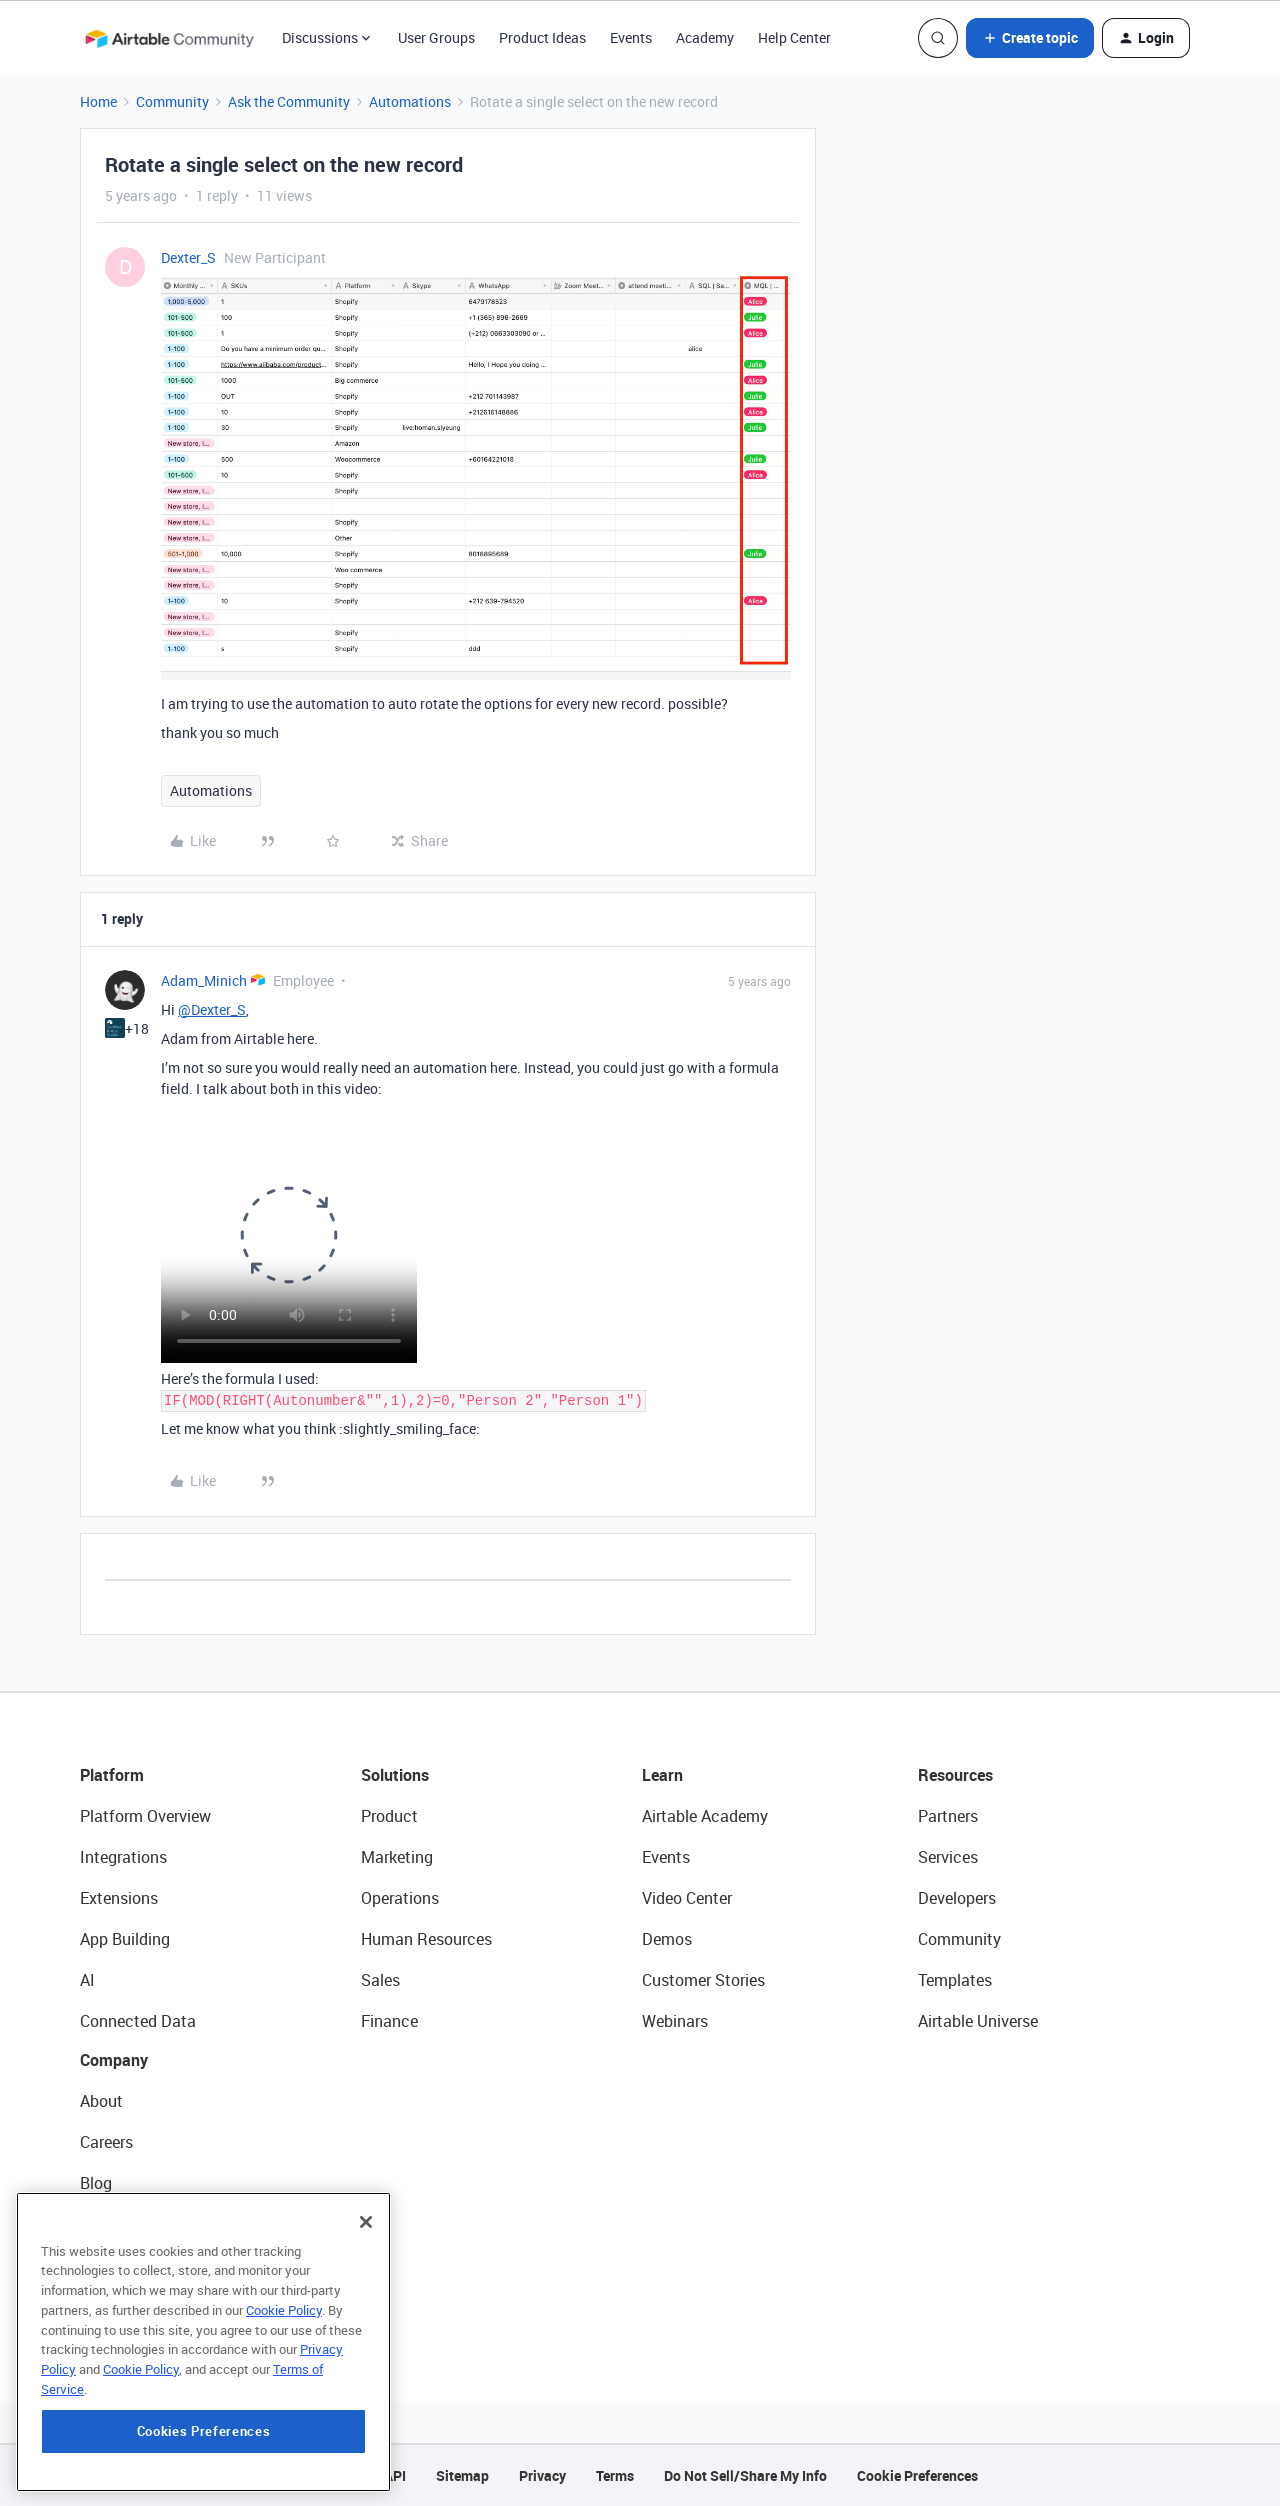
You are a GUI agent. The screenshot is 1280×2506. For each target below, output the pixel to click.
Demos (667, 1939)
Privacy (542, 2475)
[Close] (366, 2224)
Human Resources (426, 1939)
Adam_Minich (204, 980)
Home (98, 101)
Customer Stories (703, 1980)
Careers (106, 2142)
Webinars (675, 2021)
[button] (1030, 38)
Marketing (397, 1857)
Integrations (123, 1857)
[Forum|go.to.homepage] (169, 38)
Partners (948, 1816)
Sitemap (462, 2475)
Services (948, 1857)
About (101, 2101)
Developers (957, 1898)
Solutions (395, 1775)
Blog (96, 2183)
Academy (705, 37)
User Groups (436, 37)
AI (87, 1980)
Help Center (794, 37)
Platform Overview (145, 1816)
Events (631, 37)
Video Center (687, 1898)
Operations (400, 1898)
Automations (410, 101)
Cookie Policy (284, 2312)
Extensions (119, 1898)
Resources (955, 1775)
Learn (662, 1775)
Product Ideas (542, 37)
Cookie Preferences (917, 2475)
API (395, 2475)
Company (114, 2060)
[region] (203, 2344)
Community (172, 101)
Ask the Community (289, 101)
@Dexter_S (212, 1009)
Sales (380, 1980)
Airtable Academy (705, 1816)
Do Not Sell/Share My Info (745, 2475)
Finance (389, 2021)
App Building (125, 1939)
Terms (615, 2475)
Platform (112, 1775)
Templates (955, 1980)
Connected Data (138, 2021)
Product (389, 1816)
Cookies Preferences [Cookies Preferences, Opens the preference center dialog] (203, 2433)
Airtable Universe (978, 2021)
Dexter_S (188, 257)
